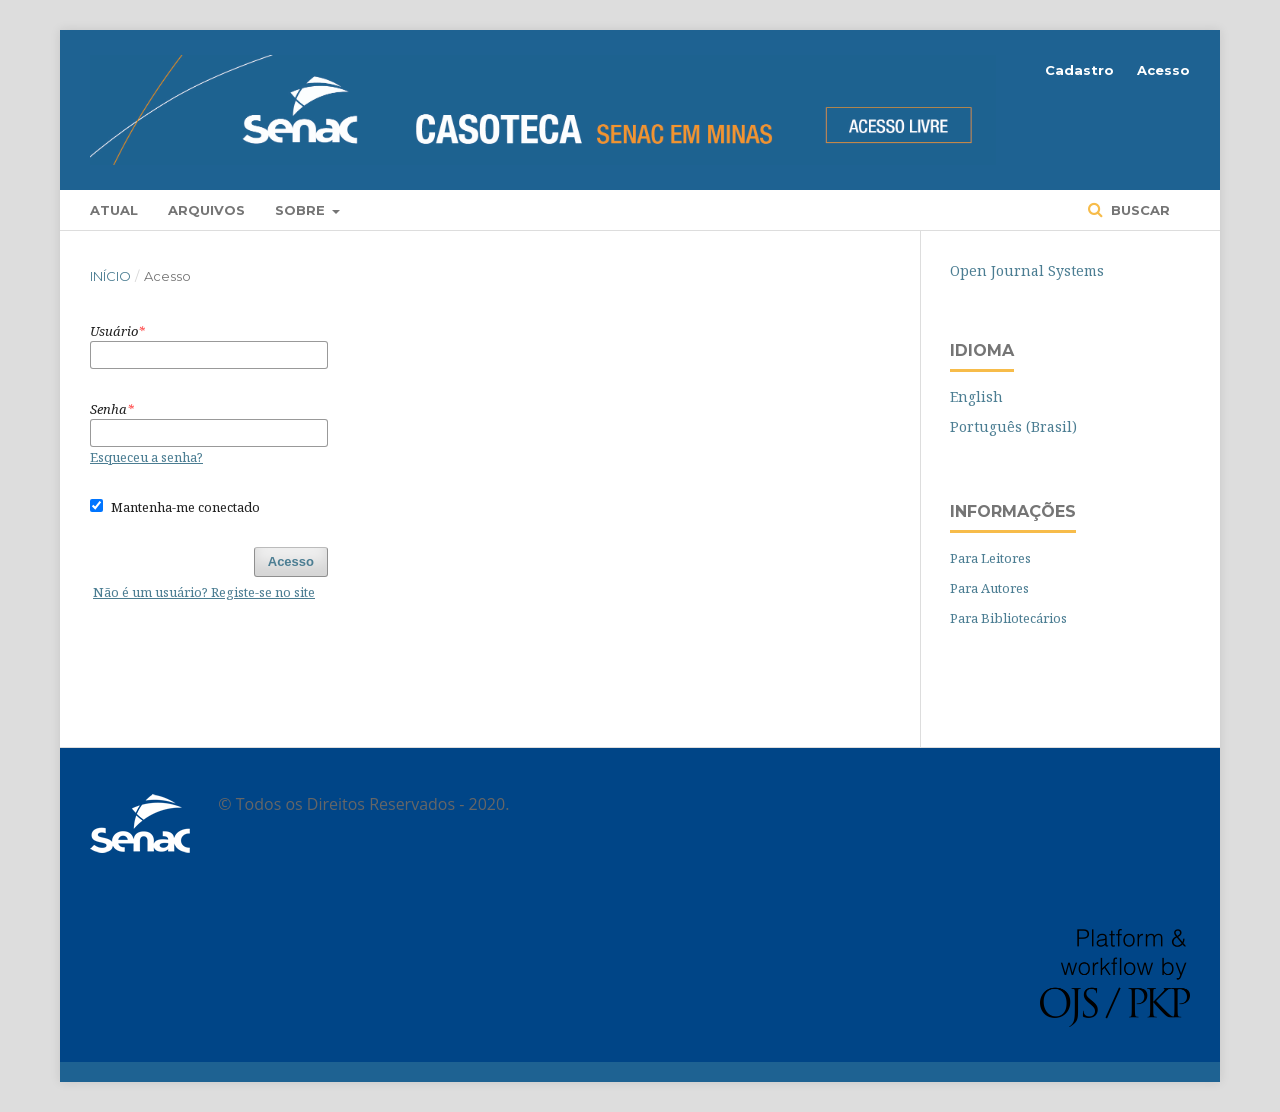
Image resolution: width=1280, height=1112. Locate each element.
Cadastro (1079, 70)
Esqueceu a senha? (146, 457)
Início (110, 276)
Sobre (302, 210)
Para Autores (989, 588)
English (976, 396)
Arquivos (206, 210)
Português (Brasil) (1013, 426)
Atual (114, 210)
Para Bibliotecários (1008, 618)
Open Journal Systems (1027, 270)
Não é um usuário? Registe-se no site (204, 592)
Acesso (1163, 70)
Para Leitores (990, 558)
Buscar (1138, 210)
